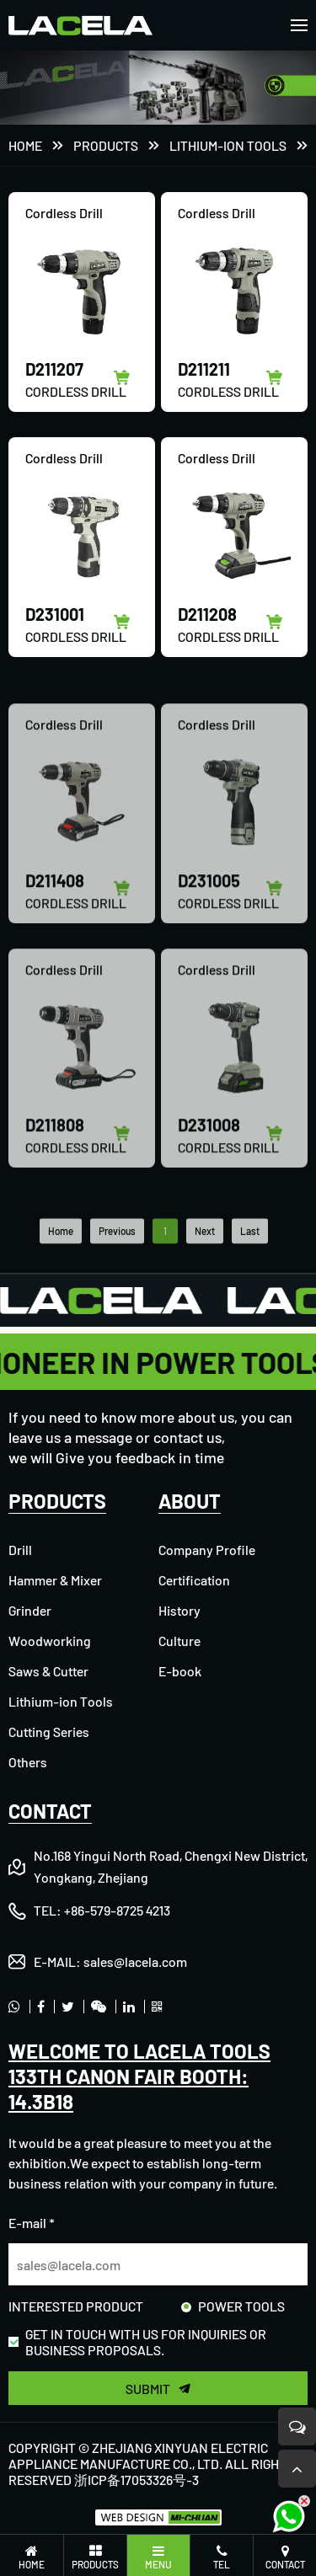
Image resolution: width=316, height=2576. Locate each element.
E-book (179, 1671)
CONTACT (50, 1810)
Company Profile (206, 1550)
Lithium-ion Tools (228, 147)
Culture (179, 1641)
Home (25, 147)
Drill (20, 1550)
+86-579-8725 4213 (117, 1910)
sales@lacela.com (135, 1961)
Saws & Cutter (48, 1671)
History (179, 1610)
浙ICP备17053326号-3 (136, 2480)
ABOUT (189, 1500)
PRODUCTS (105, 147)
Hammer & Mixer (55, 1580)
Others (27, 1762)
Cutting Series (48, 1732)
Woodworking (49, 1641)
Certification (194, 1580)
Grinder (29, 1610)
